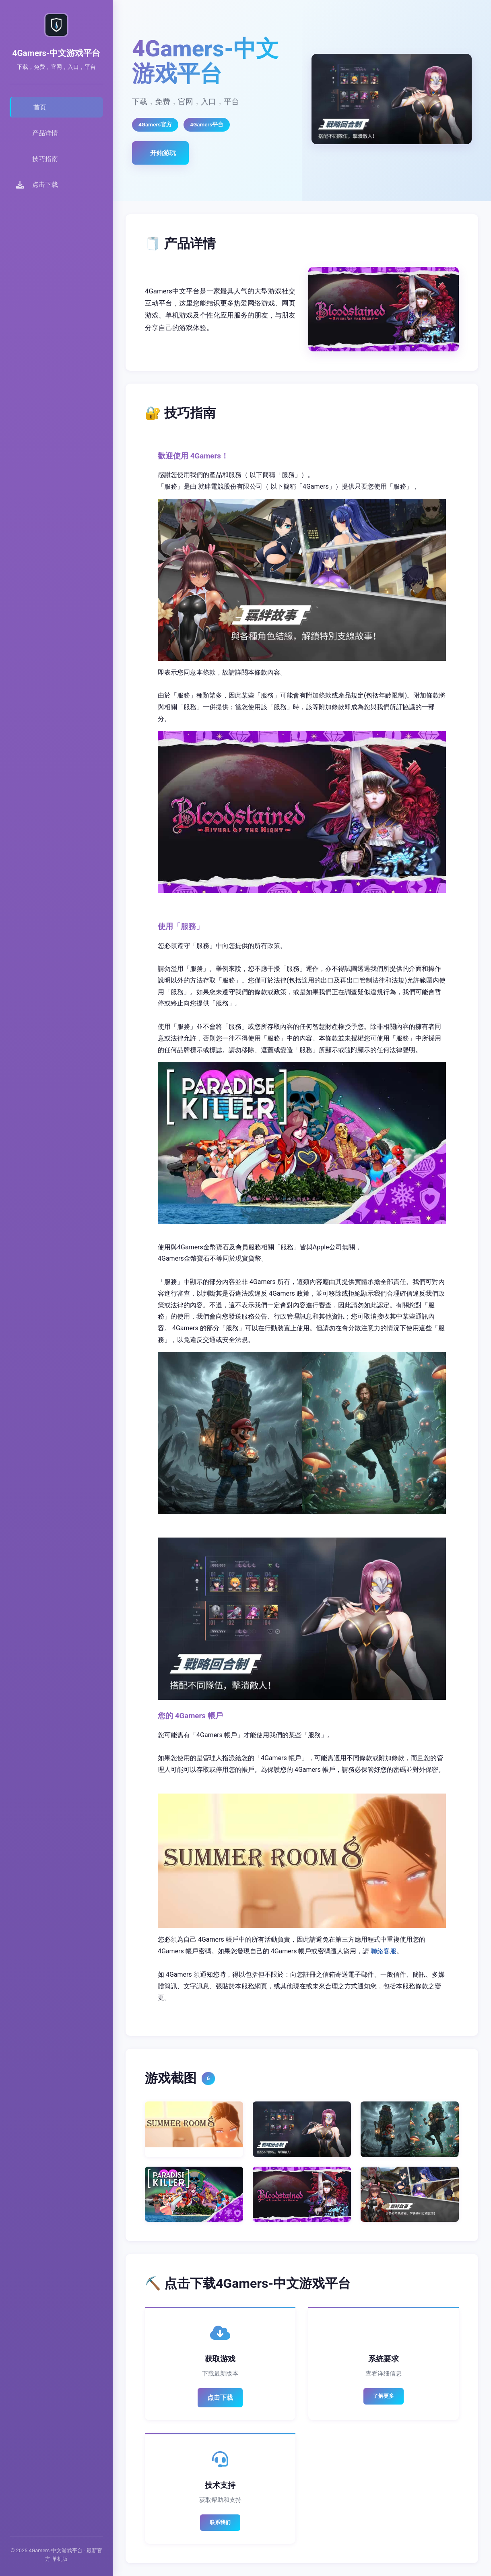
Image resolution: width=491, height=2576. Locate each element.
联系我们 (220, 2522)
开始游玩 (163, 153)
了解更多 (383, 2396)
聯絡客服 (383, 1951)
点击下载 (220, 2397)
